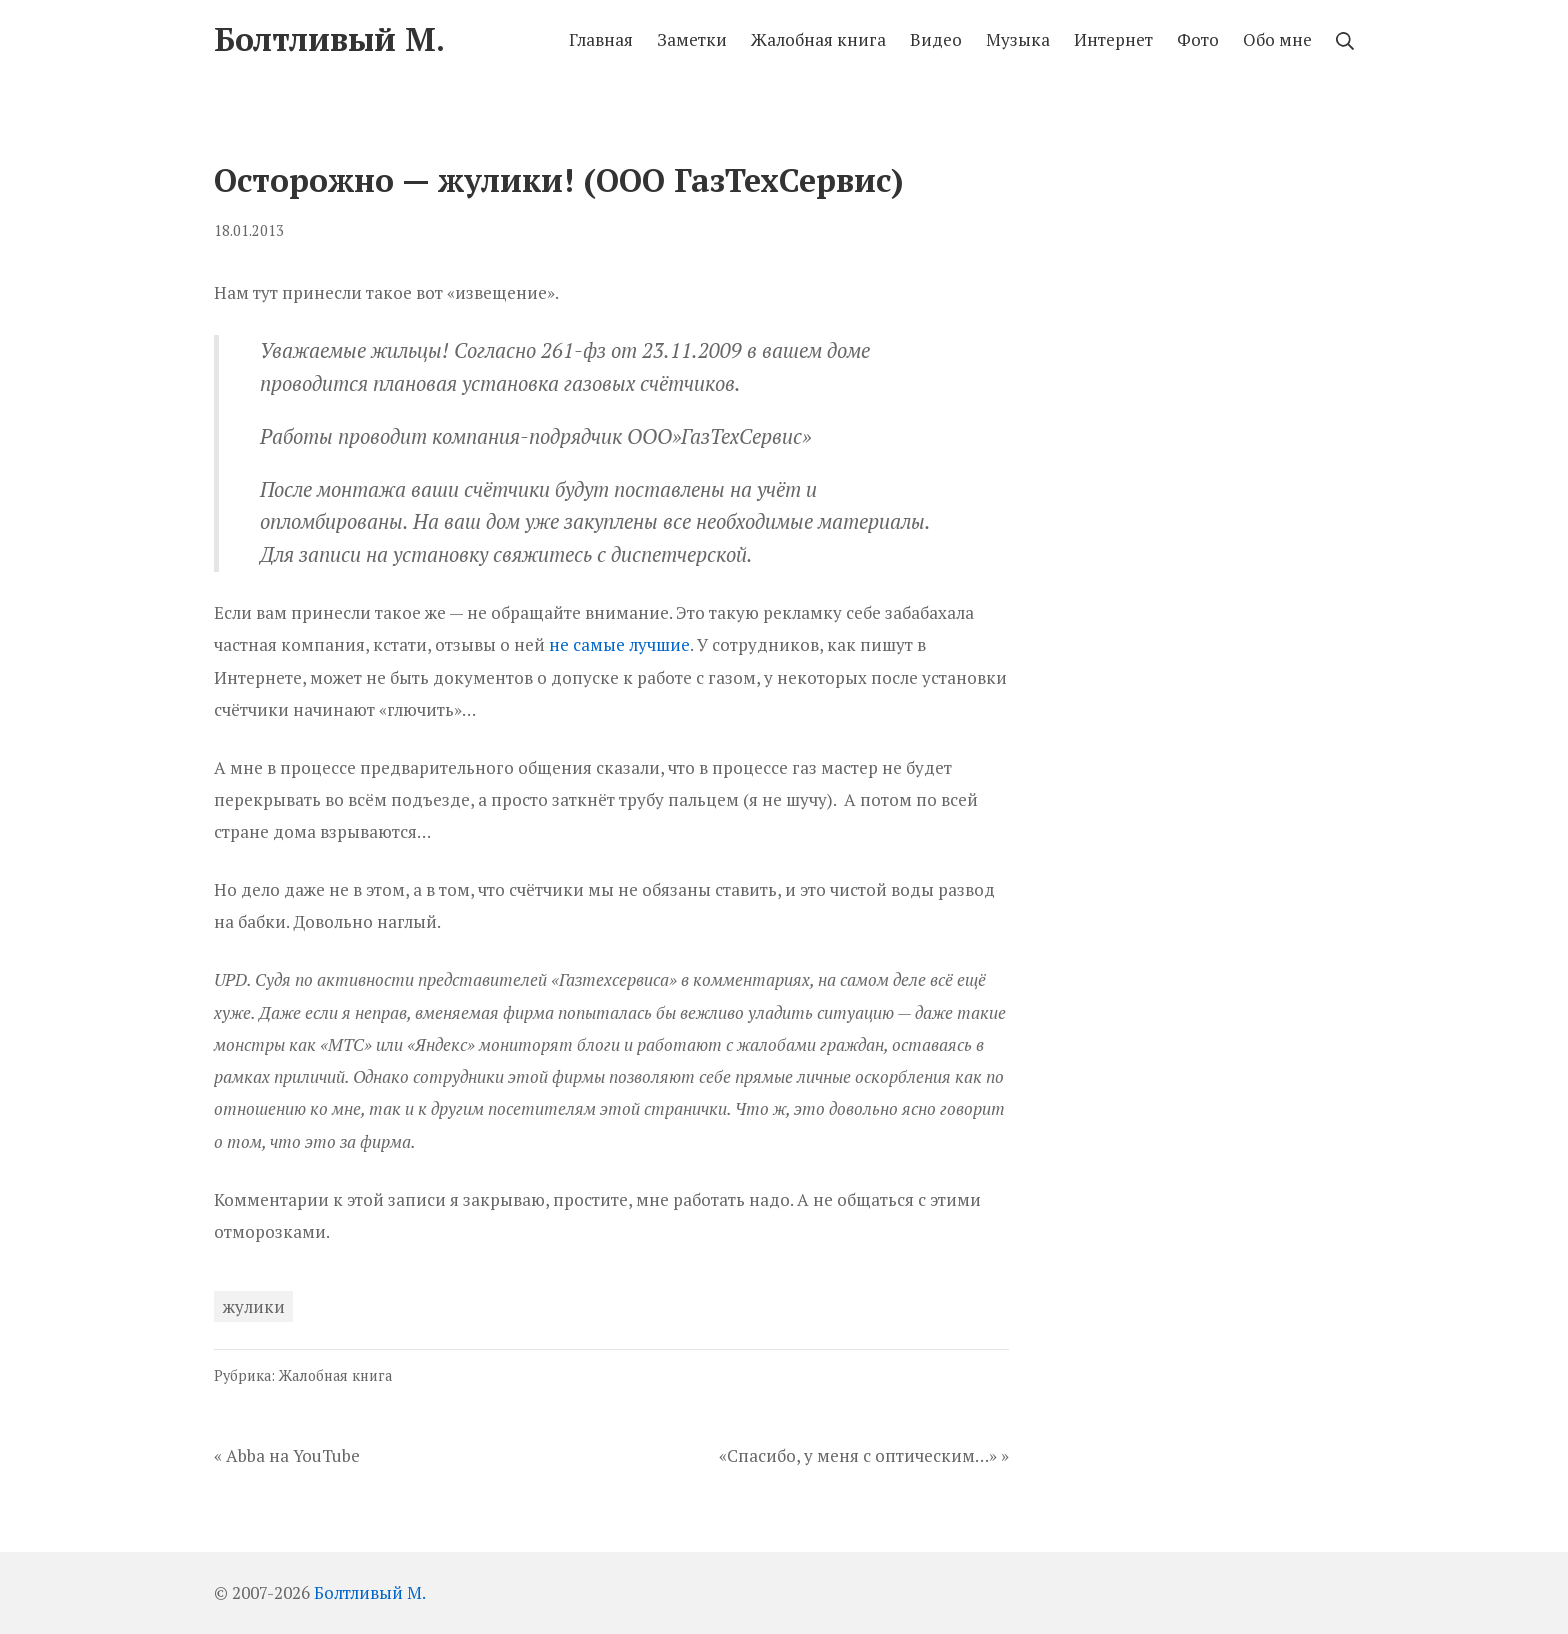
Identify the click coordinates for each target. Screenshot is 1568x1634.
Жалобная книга (335, 1375)
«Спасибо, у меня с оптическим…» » (864, 1455)
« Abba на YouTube (287, 1455)
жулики (254, 1306)
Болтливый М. (370, 1592)
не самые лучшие (619, 644)
